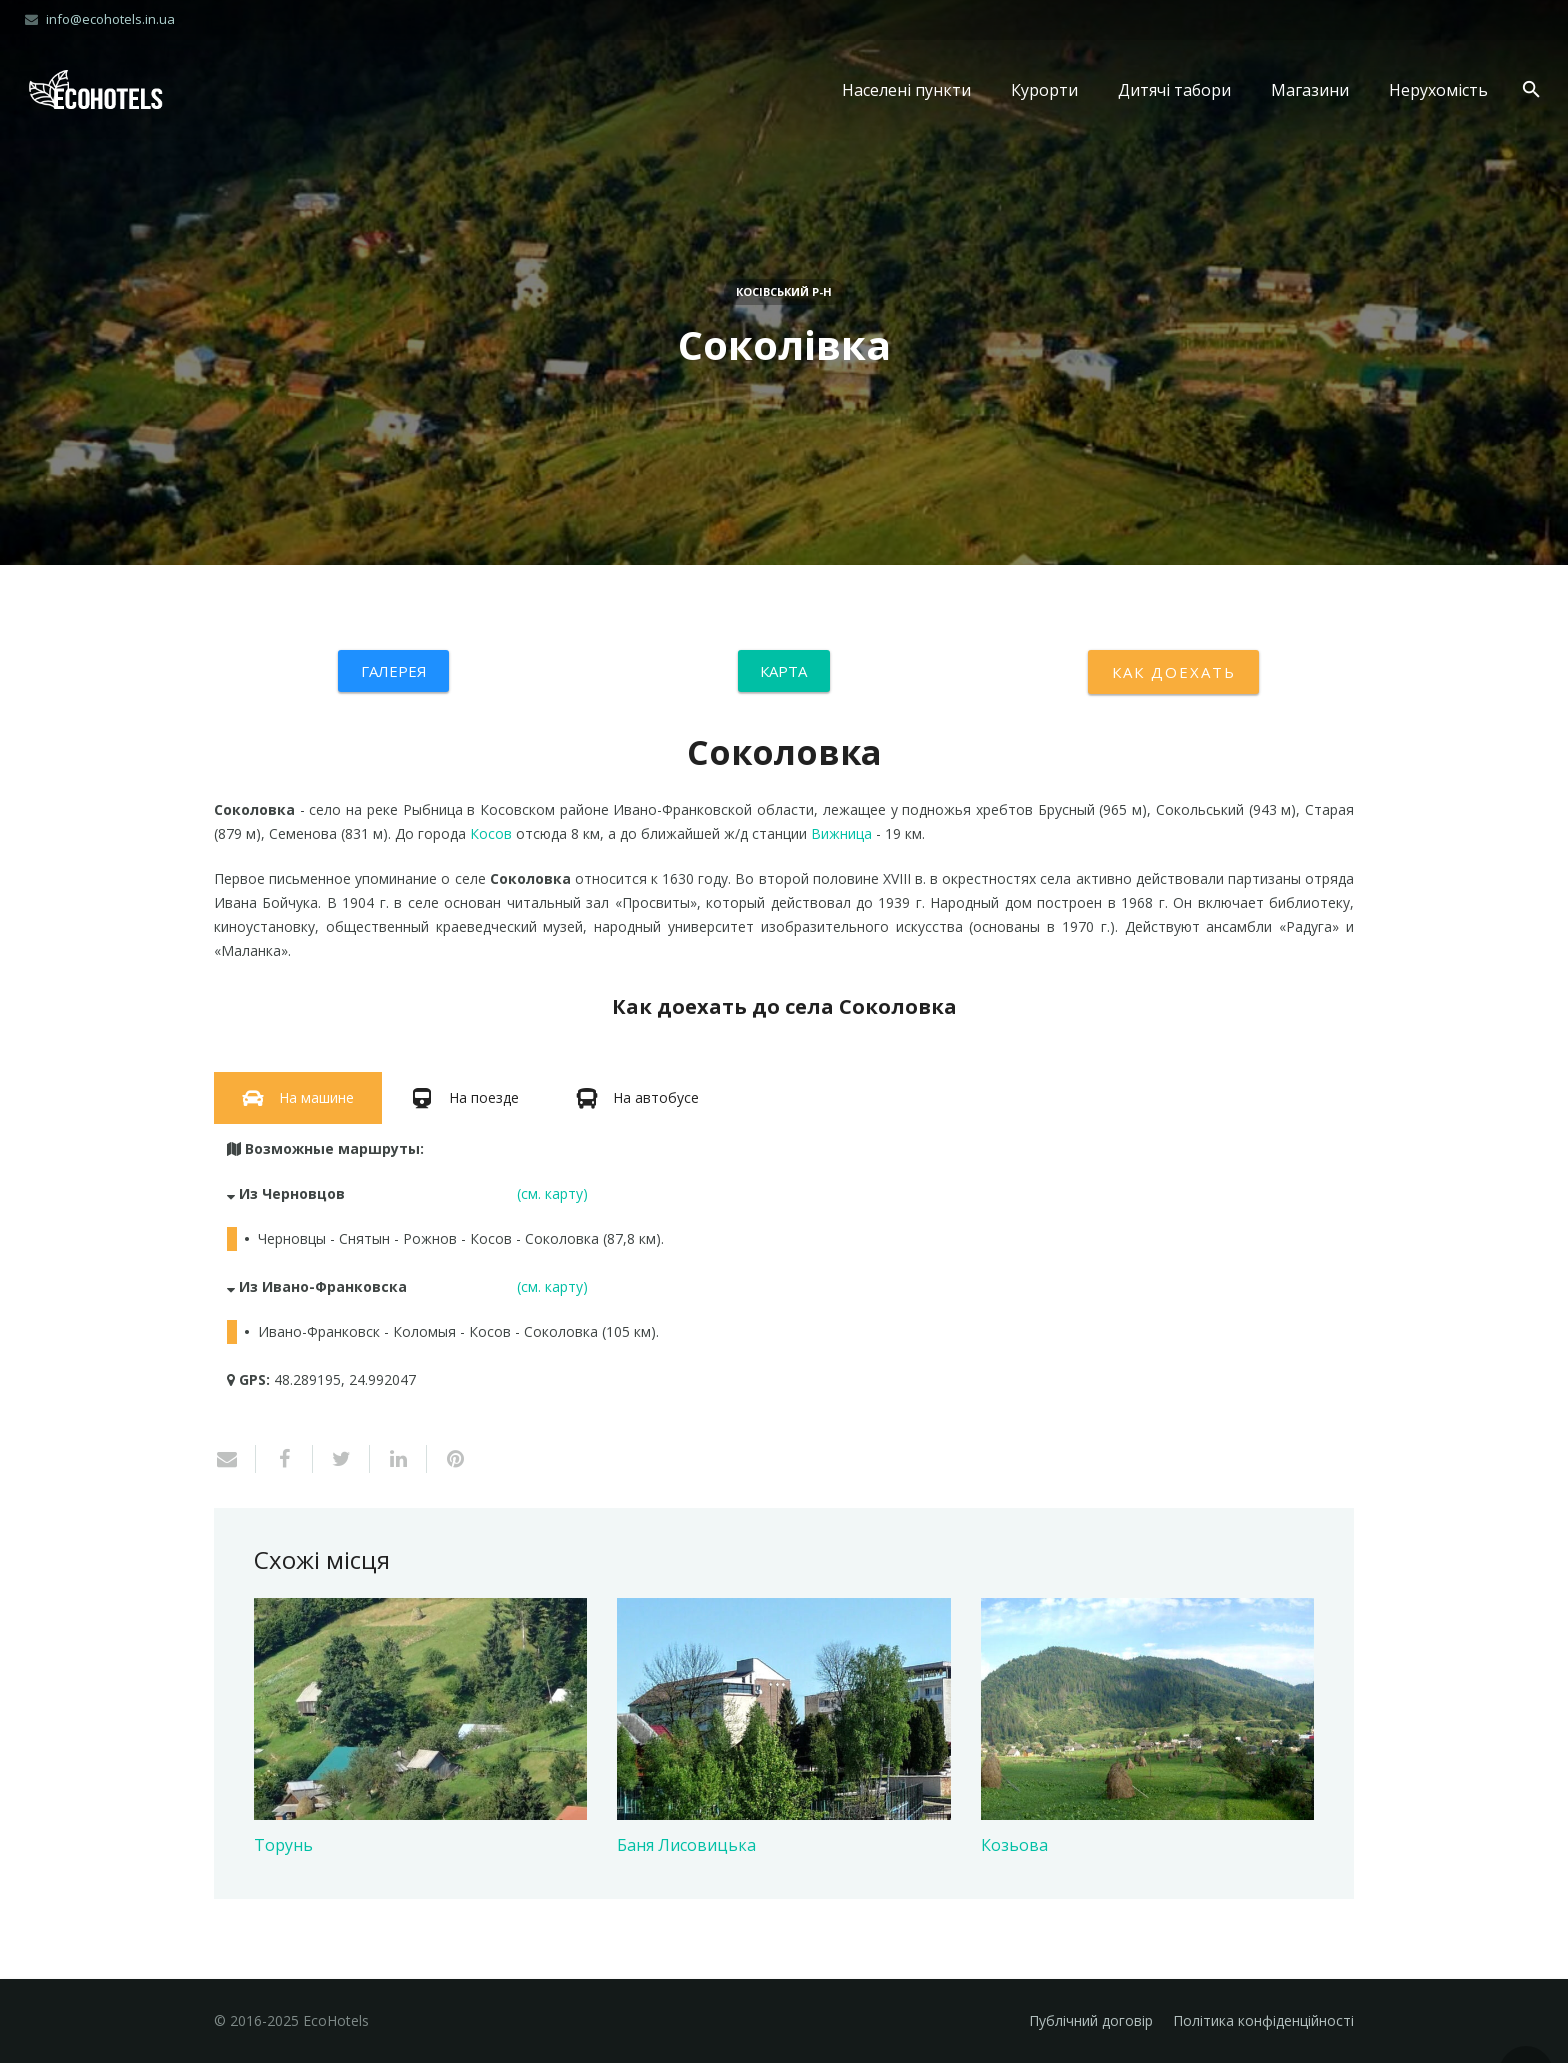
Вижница (841, 833)
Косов (491, 833)
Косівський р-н (784, 291)
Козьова (1014, 1845)
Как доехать (1173, 672)
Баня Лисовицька (686, 1845)
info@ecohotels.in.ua (110, 19)
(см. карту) (552, 1193)
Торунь (283, 1845)
